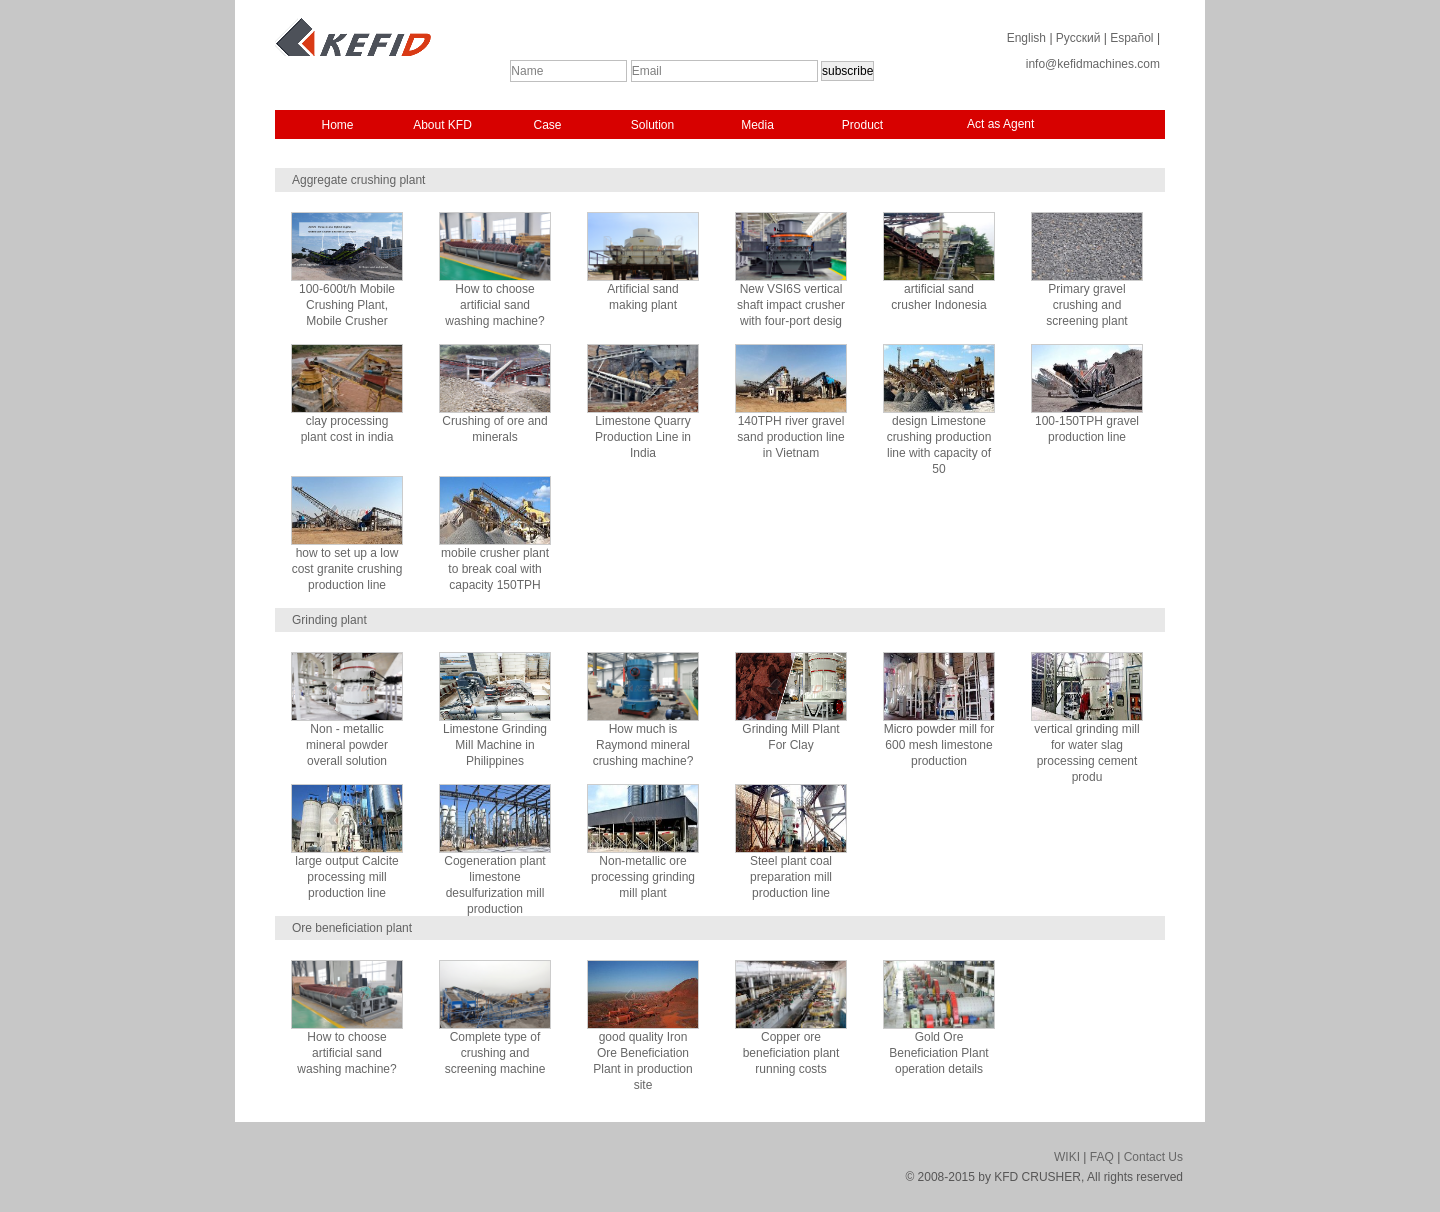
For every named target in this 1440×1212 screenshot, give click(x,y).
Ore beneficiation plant (352, 928)
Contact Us (1153, 1157)
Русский (1078, 38)
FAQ (1102, 1157)
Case (547, 125)
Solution (652, 125)
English (1026, 38)
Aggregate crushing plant (358, 180)
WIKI (1067, 1157)
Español (1131, 38)
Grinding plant (329, 620)
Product (862, 125)
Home (337, 125)
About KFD (442, 125)
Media (757, 125)
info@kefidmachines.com (1093, 64)
